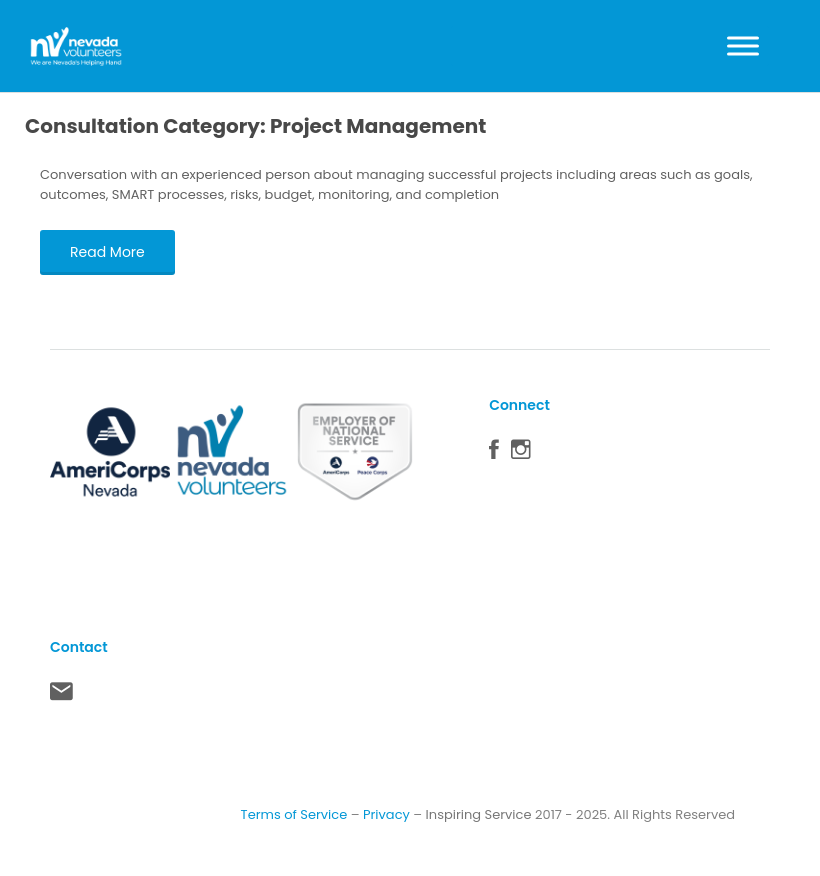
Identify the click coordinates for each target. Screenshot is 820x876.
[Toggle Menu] (743, 45)
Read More (107, 252)
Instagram (521, 454)
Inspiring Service (479, 814)
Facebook (494, 454)
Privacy (386, 814)
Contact (61, 696)
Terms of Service (294, 814)
